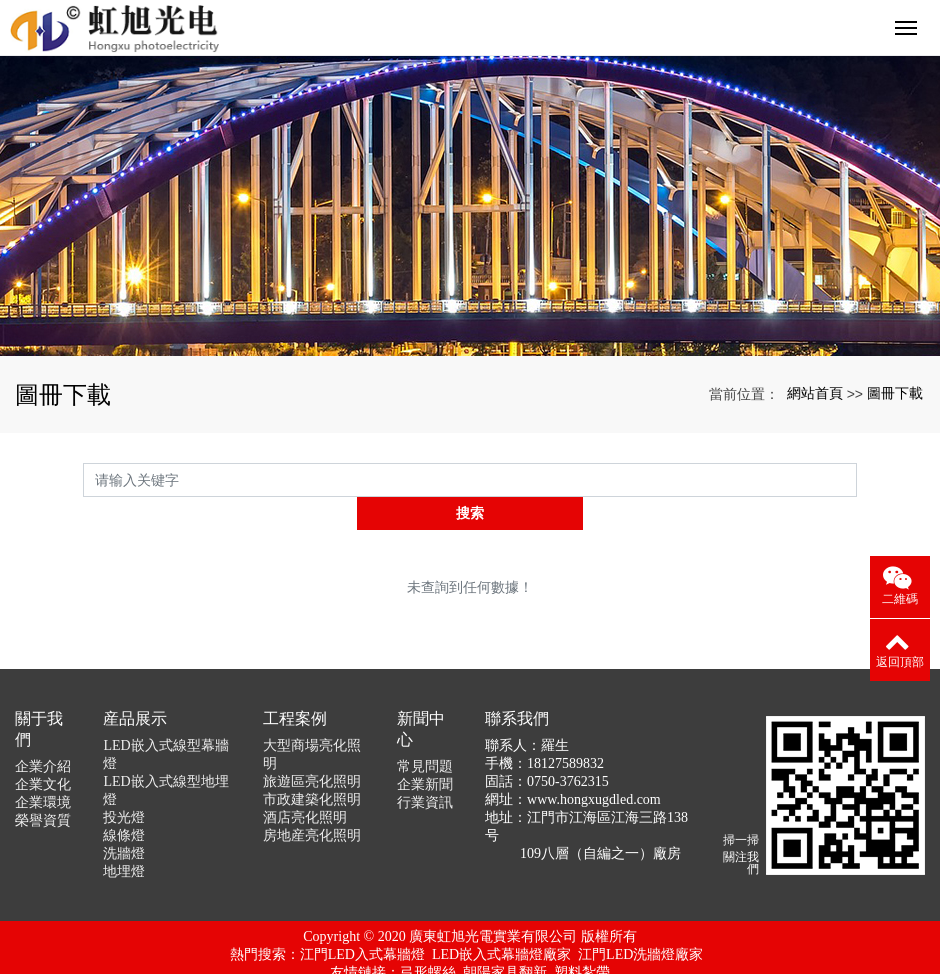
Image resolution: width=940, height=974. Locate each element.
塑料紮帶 (582, 939)
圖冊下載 (895, 393)
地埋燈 (124, 838)
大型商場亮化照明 (312, 721)
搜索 (857, 479)
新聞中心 (421, 696)
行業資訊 (425, 769)
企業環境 (43, 769)
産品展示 (135, 685)
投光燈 (124, 784)
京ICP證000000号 (470, 957)
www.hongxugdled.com (594, 766)
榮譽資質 (43, 787)
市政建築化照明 (312, 766)
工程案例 (295, 685)
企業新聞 (425, 751)
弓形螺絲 (428, 939)
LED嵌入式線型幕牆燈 (165, 721)
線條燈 (124, 802)
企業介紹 (43, 733)
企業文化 (43, 751)
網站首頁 (815, 393)
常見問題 (425, 733)
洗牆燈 (124, 820)
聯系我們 (517, 685)
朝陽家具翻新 (505, 939)
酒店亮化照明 (305, 784)
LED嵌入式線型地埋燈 (165, 757)
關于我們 (39, 696)
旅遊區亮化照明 (312, 748)
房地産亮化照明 (312, 802)
